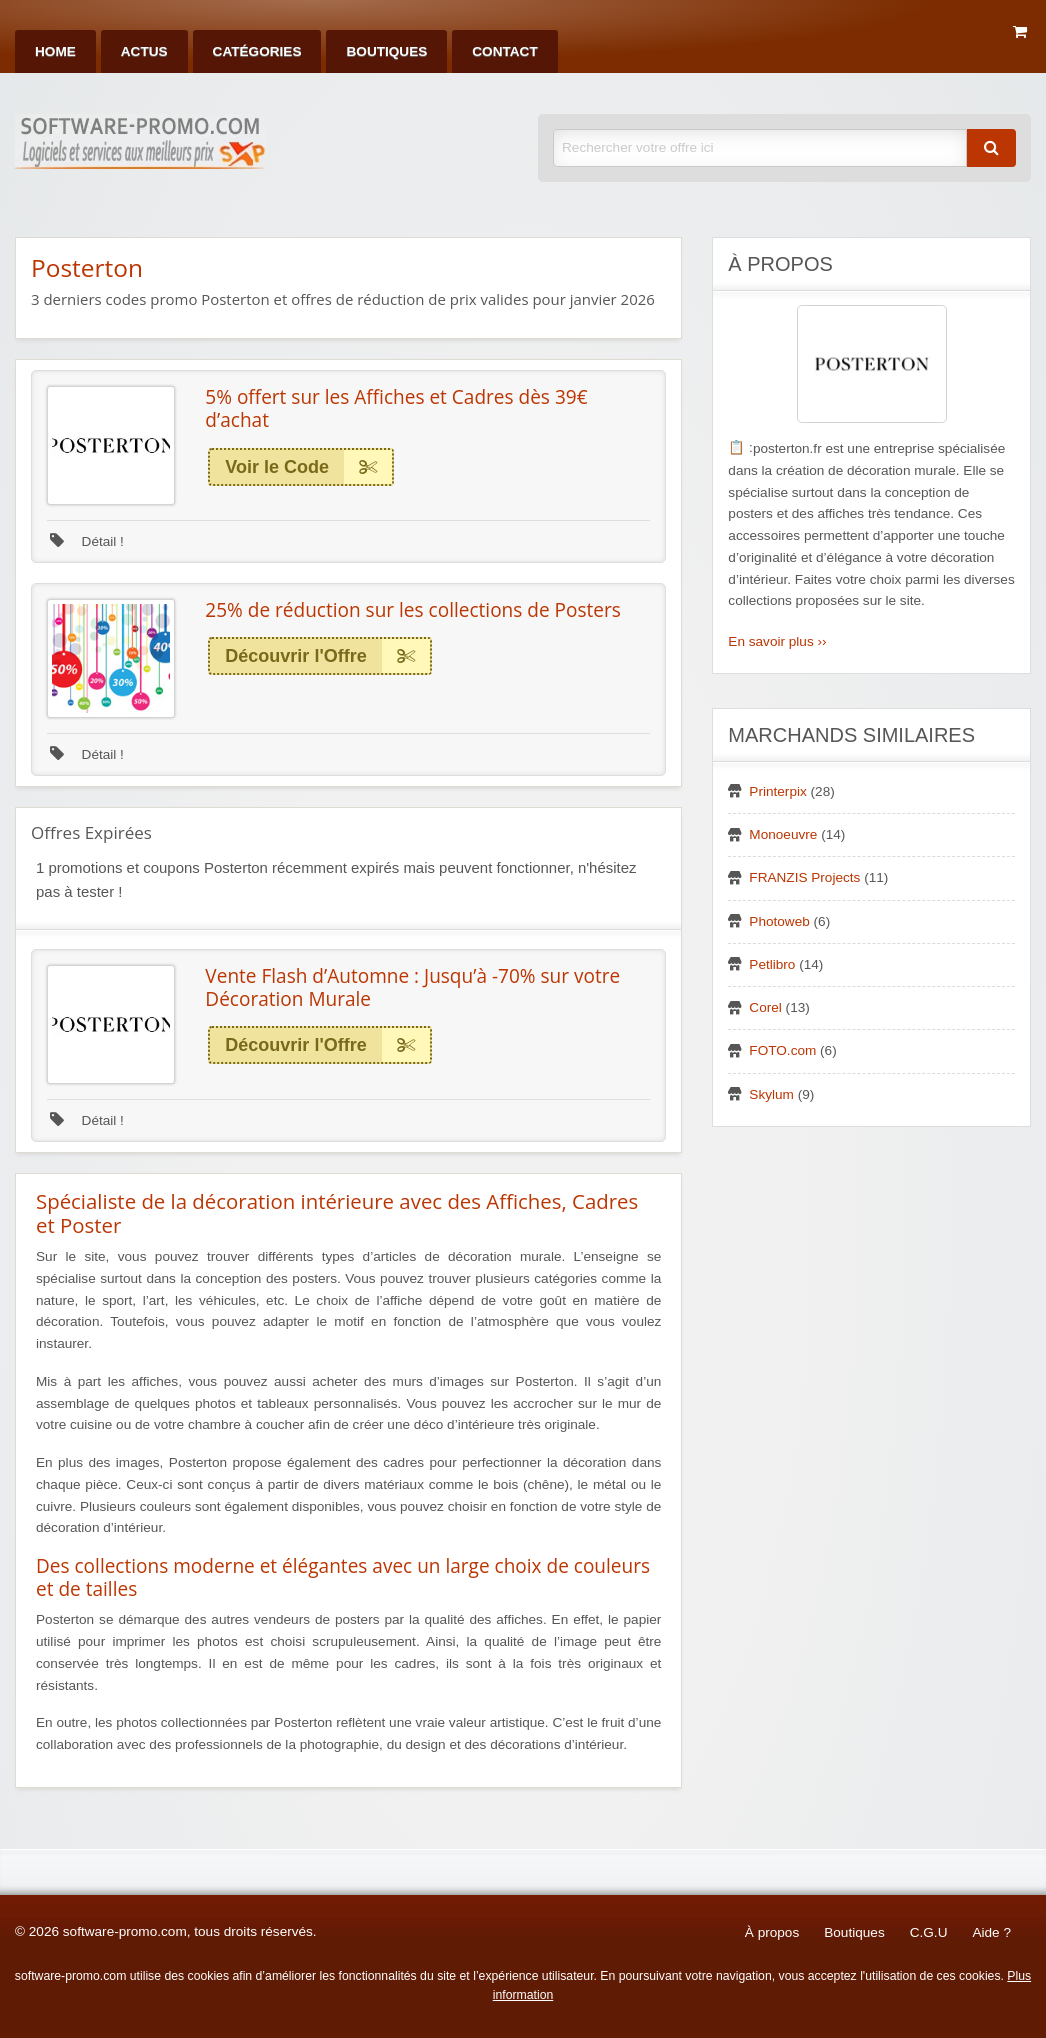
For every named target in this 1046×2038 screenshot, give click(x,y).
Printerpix (777, 791)
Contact (504, 51)
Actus (144, 51)
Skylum (771, 1094)
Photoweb (779, 921)
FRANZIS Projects (804, 877)
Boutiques (386, 51)
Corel (765, 1007)
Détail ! (87, 541)
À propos (772, 1932)
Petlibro (772, 964)
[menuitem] (55, 51)
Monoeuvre (783, 834)
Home (55, 51)
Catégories (257, 51)
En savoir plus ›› (777, 641)
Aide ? (991, 1932)
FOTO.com (782, 1050)
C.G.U (929, 1932)
